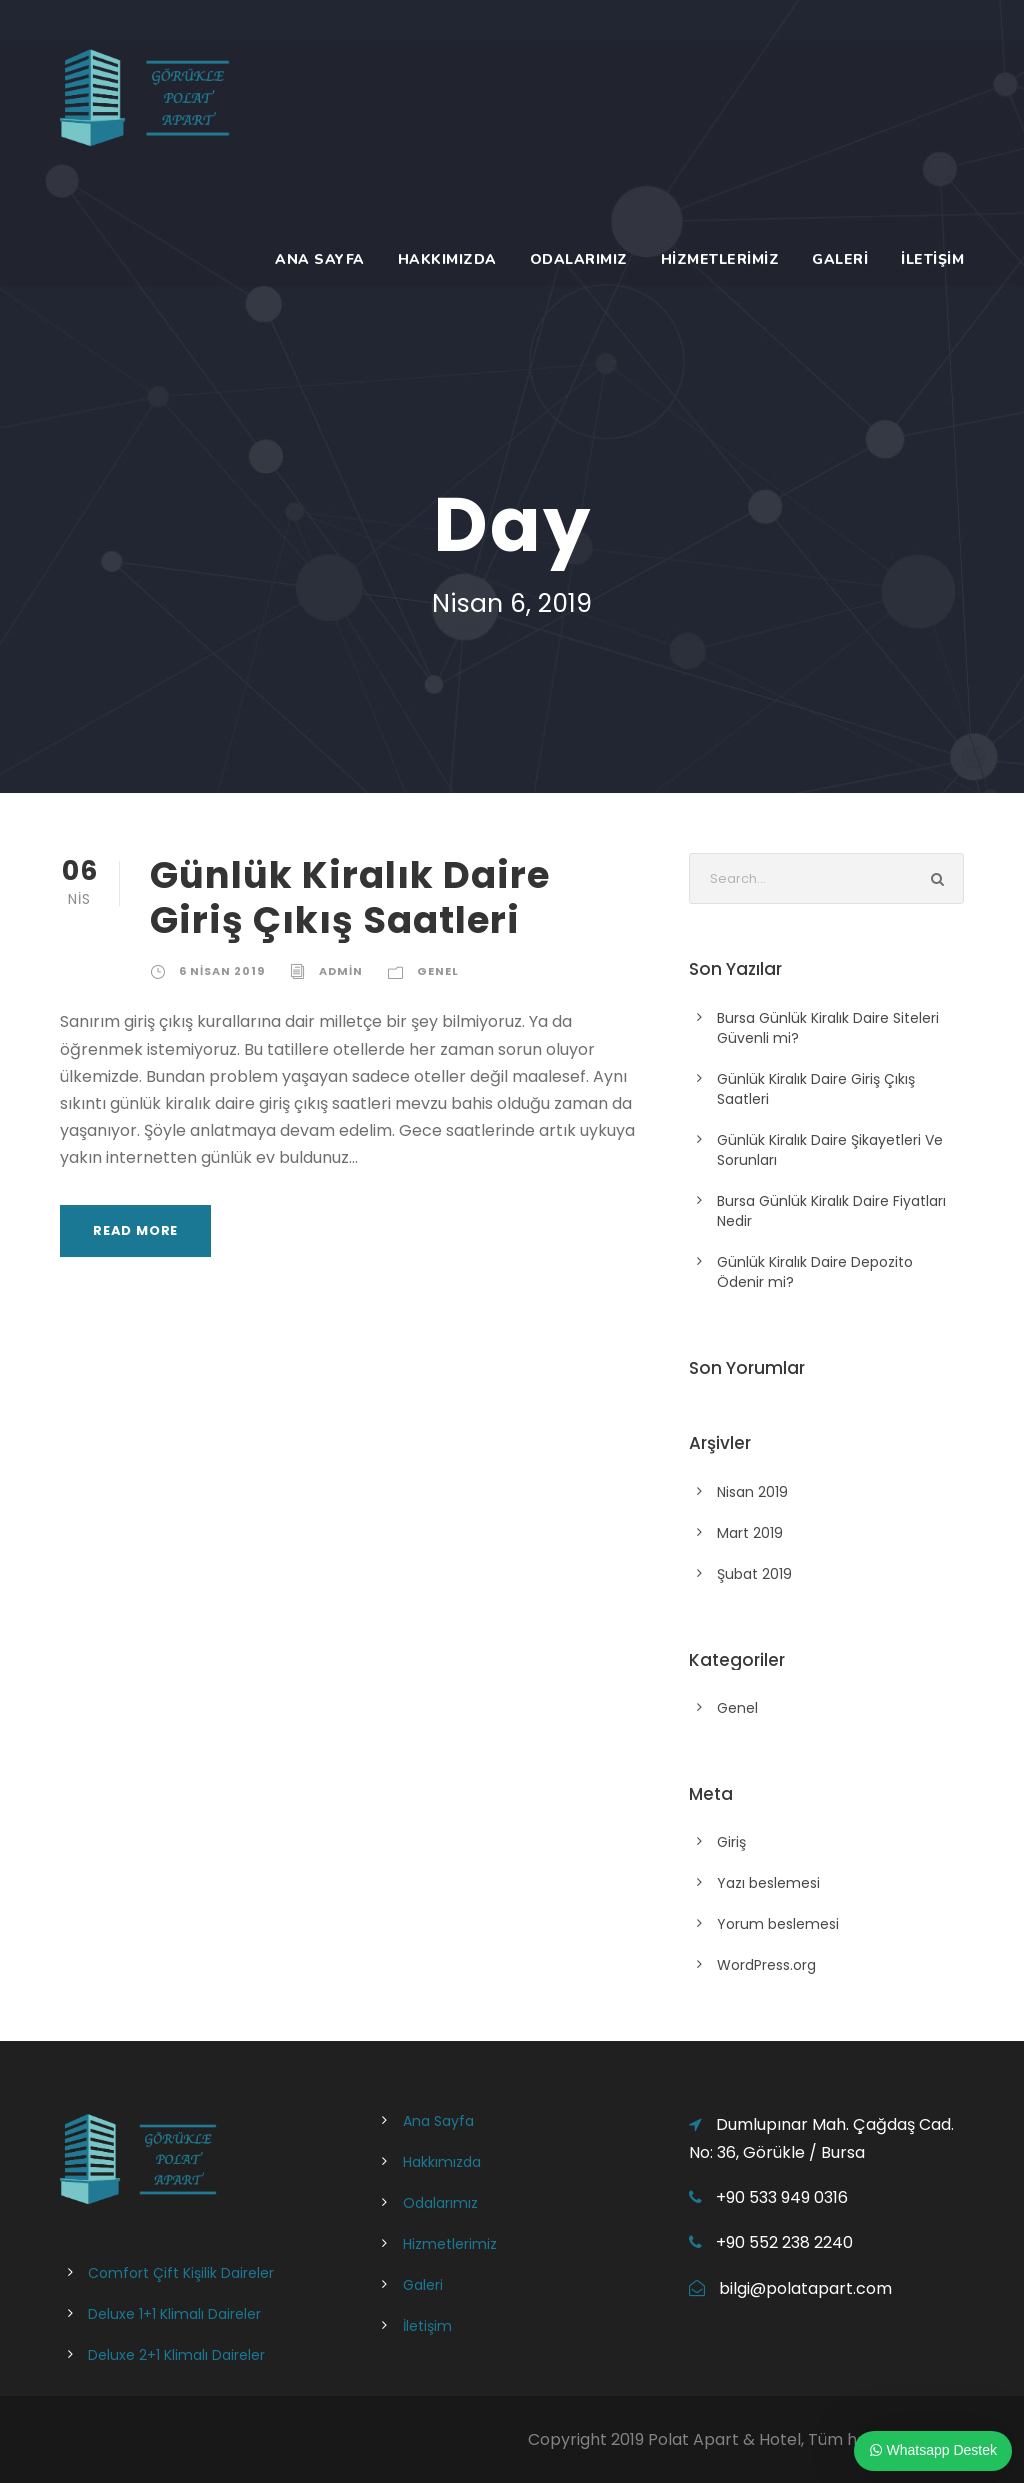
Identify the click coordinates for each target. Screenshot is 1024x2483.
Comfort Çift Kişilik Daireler (181, 2273)
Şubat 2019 (754, 1574)
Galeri (840, 259)
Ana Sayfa (320, 259)
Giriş (731, 1842)
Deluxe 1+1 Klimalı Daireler (174, 2314)
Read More (135, 1230)
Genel (438, 971)
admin (341, 971)
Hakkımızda (447, 259)
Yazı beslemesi (768, 1883)
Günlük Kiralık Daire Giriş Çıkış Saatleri (350, 897)
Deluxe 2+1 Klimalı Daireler (176, 2355)
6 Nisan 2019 (222, 971)
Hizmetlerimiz (720, 259)
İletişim (932, 259)
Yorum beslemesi (778, 1924)
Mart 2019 (750, 1533)
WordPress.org (766, 1965)
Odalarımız (579, 259)
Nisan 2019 (752, 1492)
